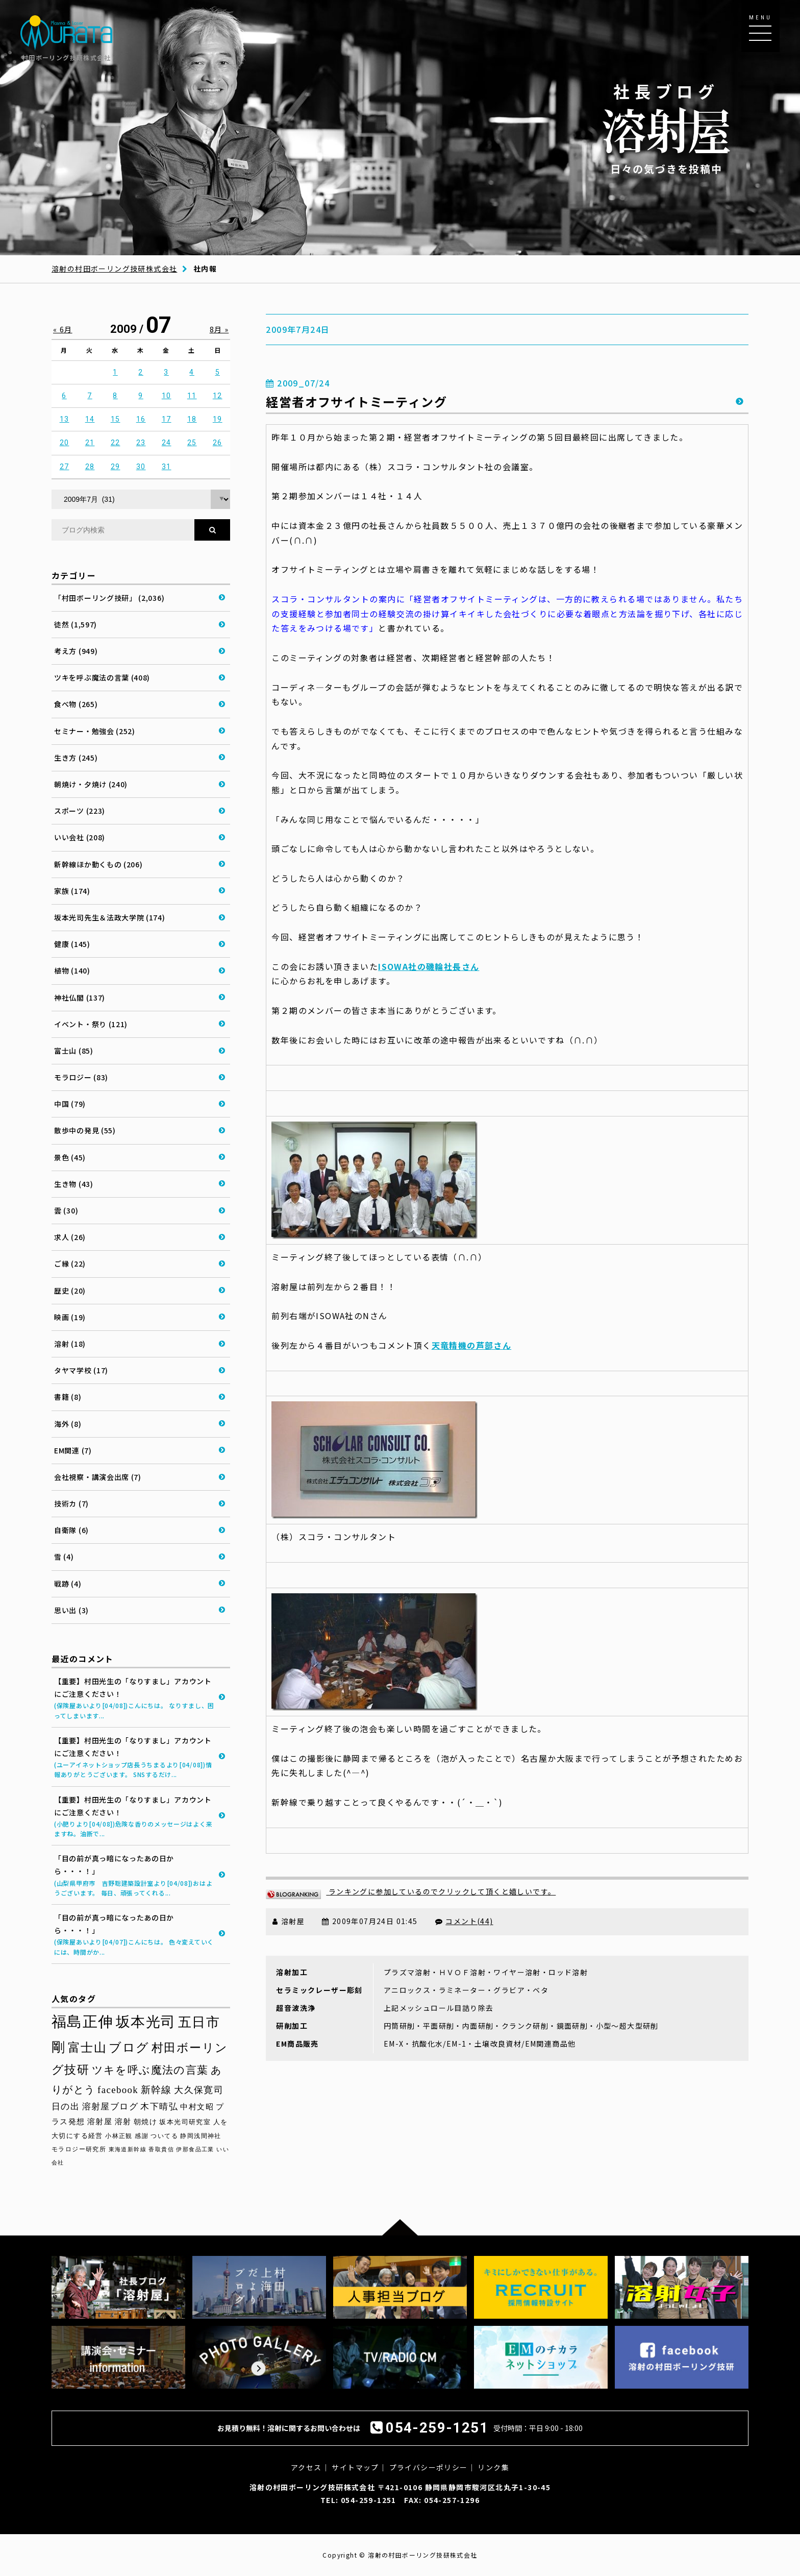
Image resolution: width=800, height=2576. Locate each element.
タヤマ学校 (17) (81, 1370)
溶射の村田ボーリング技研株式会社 (114, 268)
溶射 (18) (70, 1344)
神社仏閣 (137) (79, 997)
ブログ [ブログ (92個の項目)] (129, 2047)
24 (166, 443)
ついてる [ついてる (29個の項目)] (164, 2136)
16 (141, 419)
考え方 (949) (75, 651)
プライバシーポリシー (428, 2467)
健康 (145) (72, 944)
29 (115, 467)
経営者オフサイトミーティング (356, 401)
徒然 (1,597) (75, 624)
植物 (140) (72, 970)
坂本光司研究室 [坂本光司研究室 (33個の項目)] (185, 2122)
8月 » (219, 329)
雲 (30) (66, 1210)
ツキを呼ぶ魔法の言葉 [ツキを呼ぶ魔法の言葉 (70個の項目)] (150, 2070)
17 (166, 419)
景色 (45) (70, 1157)
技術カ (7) (71, 1503)
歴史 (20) (70, 1290)
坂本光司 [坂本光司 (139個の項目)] (146, 2022)
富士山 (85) (73, 1051)
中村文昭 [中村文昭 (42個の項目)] (197, 2106)
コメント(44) (469, 1921)
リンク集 (493, 2467)
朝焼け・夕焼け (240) (91, 784)
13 (64, 419)
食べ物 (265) (75, 704)
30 (141, 467)
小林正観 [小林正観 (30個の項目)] (119, 2136)
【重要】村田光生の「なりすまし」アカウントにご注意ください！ (134, 1698)
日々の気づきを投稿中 (666, 128)
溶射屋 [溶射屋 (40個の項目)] (99, 2122)
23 (141, 443)
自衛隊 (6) (71, 1530)
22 (115, 443)
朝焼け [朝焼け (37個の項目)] (145, 2122)
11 (192, 396)
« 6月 (62, 329)
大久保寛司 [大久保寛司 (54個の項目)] (198, 2090)
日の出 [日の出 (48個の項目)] (66, 2106)
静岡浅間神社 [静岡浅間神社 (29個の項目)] (200, 2136)
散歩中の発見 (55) (85, 1130)
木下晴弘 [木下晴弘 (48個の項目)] (159, 2106)
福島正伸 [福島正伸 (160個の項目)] (83, 2021)
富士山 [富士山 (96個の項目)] (87, 2047)
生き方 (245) (75, 757)
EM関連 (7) (73, 1450)
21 (90, 443)
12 (217, 396)
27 (64, 467)
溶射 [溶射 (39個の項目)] (123, 2122)
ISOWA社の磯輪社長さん (428, 966)
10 (166, 396)
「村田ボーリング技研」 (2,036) (109, 598)
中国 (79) (70, 1104)
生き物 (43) (73, 1184)
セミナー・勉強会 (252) (94, 731)
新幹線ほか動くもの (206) (98, 864)
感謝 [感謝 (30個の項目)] (141, 2136)
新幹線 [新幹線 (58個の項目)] (156, 2089)
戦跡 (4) (67, 1583)
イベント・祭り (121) (91, 1024)
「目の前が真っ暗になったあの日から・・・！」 (134, 1875)
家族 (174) (72, 891)
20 (64, 443)
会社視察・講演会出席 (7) (97, 1477)
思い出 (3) (71, 1610)
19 (217, 419)
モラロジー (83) (81, 1077)
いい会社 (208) (79, 837)
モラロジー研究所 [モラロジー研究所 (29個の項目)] (79, 2149)
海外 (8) (67, 1424)
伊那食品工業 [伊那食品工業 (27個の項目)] (195, 2149)
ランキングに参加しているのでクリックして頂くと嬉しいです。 (411, 1891)
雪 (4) (64, 1556)
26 (217, 443)
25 (192, 443)
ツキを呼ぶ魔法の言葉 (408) (102, 677)
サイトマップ (355, 2467)
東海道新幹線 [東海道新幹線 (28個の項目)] (127, 2149)
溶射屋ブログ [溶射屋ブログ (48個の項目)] (110, 2106)
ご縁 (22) (70, 1263)
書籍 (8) (67, 1397)
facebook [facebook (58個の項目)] (117, 2089)
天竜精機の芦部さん (472, 1345)
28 (90, 467)
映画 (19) (70, 1317)
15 (115, 419)
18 (192, 419)
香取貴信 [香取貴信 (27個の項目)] (161, 2149)
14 (90, 419)
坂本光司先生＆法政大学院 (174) (109, 917)
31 (166, 467)
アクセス (306, 2467)
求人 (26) (70, 1237)
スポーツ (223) (79, 811)
